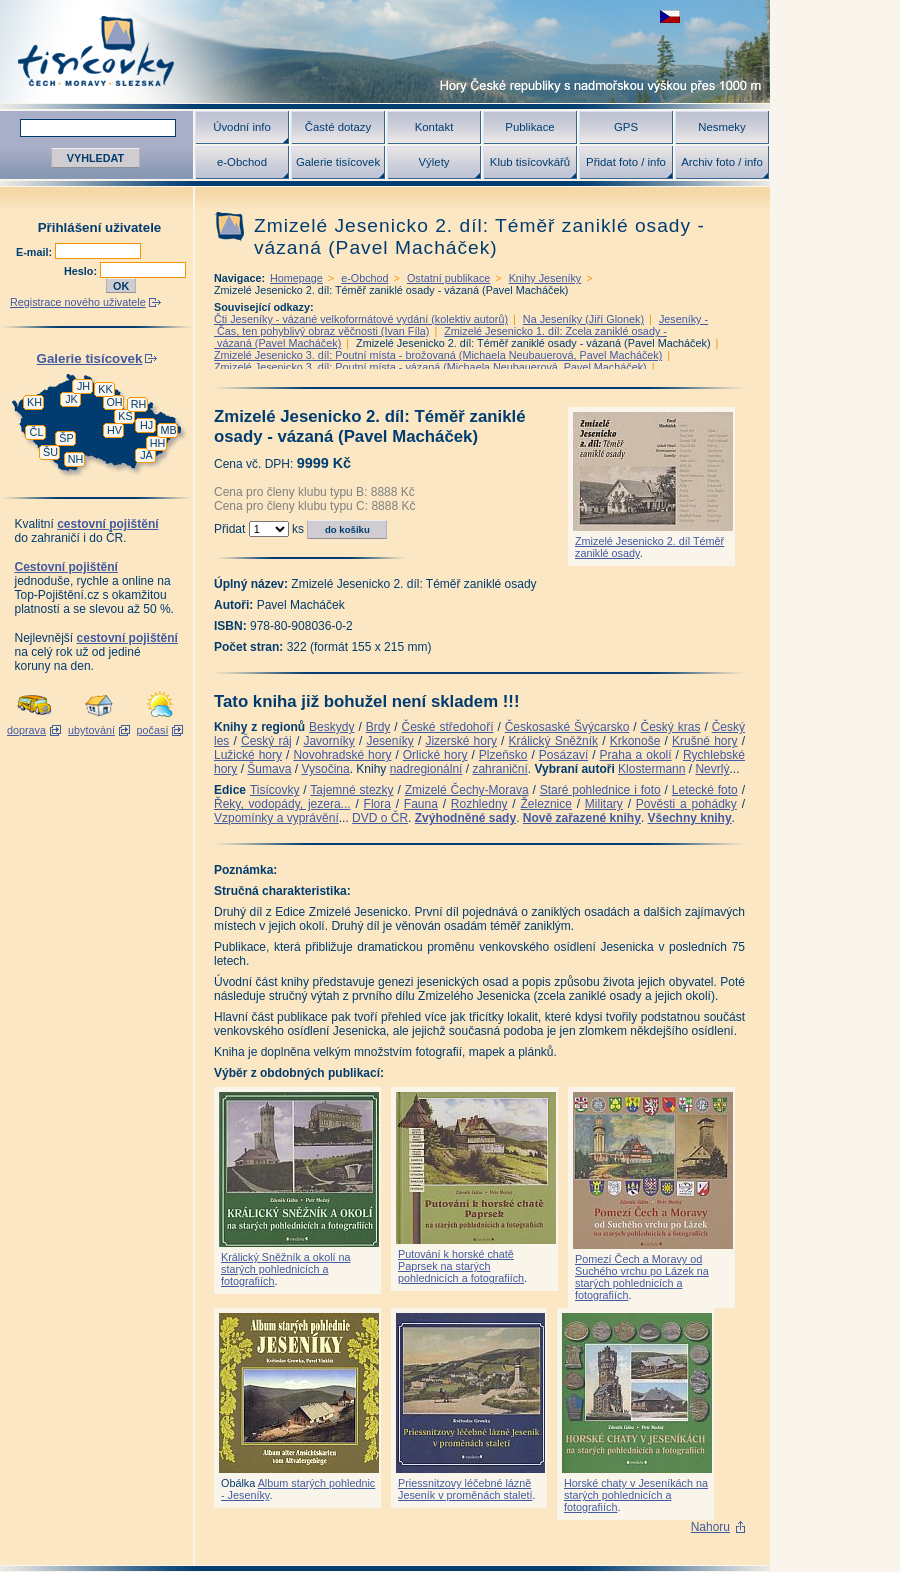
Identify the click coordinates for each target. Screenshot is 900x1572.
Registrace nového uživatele (78, 302)
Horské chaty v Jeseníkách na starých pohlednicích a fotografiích (636, 1495)
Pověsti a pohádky (686, 804)
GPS (626, 127)
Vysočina (325, 769)
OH (114, 402)
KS (125, 416)
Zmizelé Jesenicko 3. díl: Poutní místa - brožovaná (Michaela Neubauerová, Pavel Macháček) (438, 355)
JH (83, 386)
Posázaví (563, 755)
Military (604, 804)
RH (139, 404)
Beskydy (331, 727)
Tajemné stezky (351, 790)
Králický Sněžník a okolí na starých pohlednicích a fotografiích (286, 1269)
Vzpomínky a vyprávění (276, 818)
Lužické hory (248, 755)
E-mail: (35, 252)
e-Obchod (242, 162)
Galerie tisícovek (338, 162)
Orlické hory (435, 755)
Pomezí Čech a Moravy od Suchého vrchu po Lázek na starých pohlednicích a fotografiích (642, 1277)
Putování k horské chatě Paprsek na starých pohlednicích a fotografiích (461, 1266)
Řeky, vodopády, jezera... (282, 804)
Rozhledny (479, 804)
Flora (377, 804)
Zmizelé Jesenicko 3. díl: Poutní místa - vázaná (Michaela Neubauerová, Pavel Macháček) (430, 367)
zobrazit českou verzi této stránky (670, 16)
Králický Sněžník (554, 741)
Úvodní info (242, 127)
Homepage (296, 278)
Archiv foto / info (722, 162)
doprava (26, 730)
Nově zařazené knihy (582, 818)
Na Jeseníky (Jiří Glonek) (583, 319)
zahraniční (499, 769)
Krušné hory (705, 741)
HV (114, 430)
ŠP (66, 438)
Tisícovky (275, 790)
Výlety (433, 162)
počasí (153, 730)
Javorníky (328, 741)
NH (76, 459)
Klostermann (651, 769)
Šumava (269, 769)
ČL (37, 432)
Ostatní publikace (448, 278)
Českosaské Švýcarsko (567, 727)
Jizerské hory (461, 741)
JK (71, 399)
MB (168, 430)
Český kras (671, 727)
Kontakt (434, 127)
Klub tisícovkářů (530, 162)
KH (34, 402)
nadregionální (426, 769)
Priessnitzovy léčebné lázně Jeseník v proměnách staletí (465, 1489)
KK (105, 389)
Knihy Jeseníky (545, 278)
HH (158, 443)
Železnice (546, 804)
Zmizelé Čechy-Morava (467, 790)
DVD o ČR (380, 818)
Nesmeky (721, 127)
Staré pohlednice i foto (600, 790)
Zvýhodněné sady (465, 818)
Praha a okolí (636, 755)
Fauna (421, 804)
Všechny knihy (690, 818)
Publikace (529, 127)
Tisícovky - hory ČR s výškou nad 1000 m (385, 51)
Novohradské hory (342, 755)
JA (146, 455)
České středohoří (448, 727)
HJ (146, 425)
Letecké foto (705, 790)
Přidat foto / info (626, 162)
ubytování (91, 730)
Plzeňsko (503, 755)
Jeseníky (389, 741)
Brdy (378, 727)
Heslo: (82, 271)
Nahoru (710, 1527)
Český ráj (266, 741)
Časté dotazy (338, 127)
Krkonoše (635, 741)
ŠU (50, 452)
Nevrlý (712, 769)
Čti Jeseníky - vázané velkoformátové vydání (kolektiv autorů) (361, 319)
